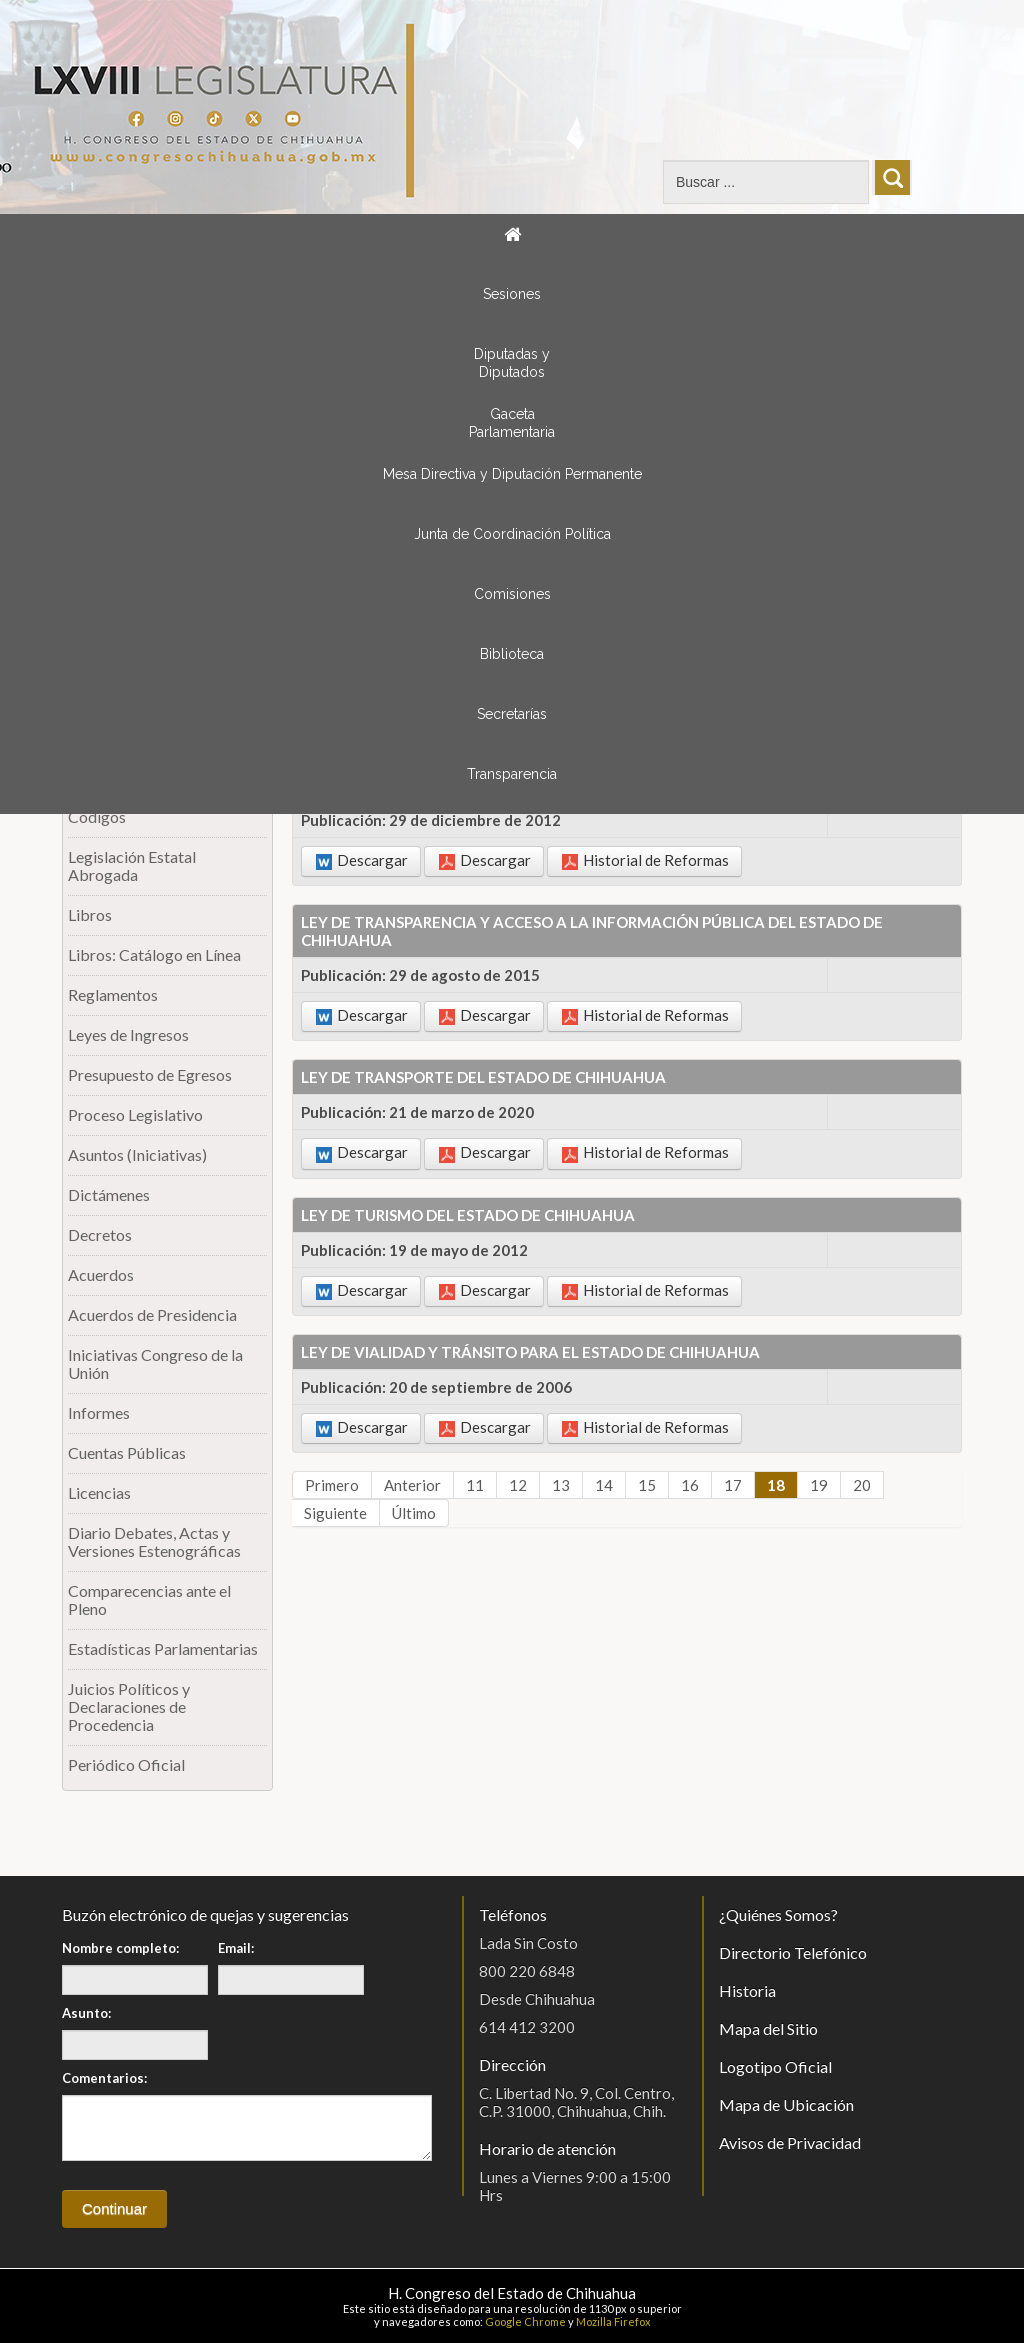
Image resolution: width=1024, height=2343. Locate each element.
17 (733, 1485)
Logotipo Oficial (775, 2066)
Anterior (412, 1485)
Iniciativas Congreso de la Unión (155, 1363)
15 (647, 1485)
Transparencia (512, 774)
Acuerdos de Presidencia (152, 1314)
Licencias (99, 1492)
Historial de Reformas (645, 860)
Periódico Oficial (126, 1764)
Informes (99, 1412)
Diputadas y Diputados (512, 363)
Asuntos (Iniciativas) (137, 1154)
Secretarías (512, 714)
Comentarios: (104, 2078)
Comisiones (512, 594)
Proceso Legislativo (135, 1114)
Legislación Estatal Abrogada (132, 865)
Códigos (97, 816)
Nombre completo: (120, 1948)
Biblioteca (512, 654)
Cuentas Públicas (127, 1452)
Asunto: (86, 2013)
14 (604, 1485)
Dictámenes (109, 1194)
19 (819, 1485)
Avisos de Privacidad (790, 2142)
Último (414, 1513)
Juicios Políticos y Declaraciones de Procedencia (129, 1706)
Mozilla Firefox (613, 2321)
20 (862, 1485)
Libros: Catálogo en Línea (154, 954)
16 (690, 1485)
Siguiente (335, 1513)
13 (561, 1485)
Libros (90, 914)
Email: (236, 1948)
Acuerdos (101, 1274)
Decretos (100, 1234)
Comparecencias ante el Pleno (149, 1599)
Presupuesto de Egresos (150, 1074)
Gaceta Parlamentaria (512, 423)
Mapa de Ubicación (786, 2104)
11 (475, 1485)
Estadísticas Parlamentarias (163, 1648)
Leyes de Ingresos (128, 1034)
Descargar (362, 860)
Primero (332, 1485)
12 (518, 1485)
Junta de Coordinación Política (512, 534)
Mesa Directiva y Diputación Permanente (512, 474)
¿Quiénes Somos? (778, 1914)
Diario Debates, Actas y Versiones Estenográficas (154, 1541)
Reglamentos (113, 994)
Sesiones (512, 294)
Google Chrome (525, 2321)
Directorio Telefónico (793, 1952)
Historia (747, 1990)
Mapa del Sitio (768, 2028)
